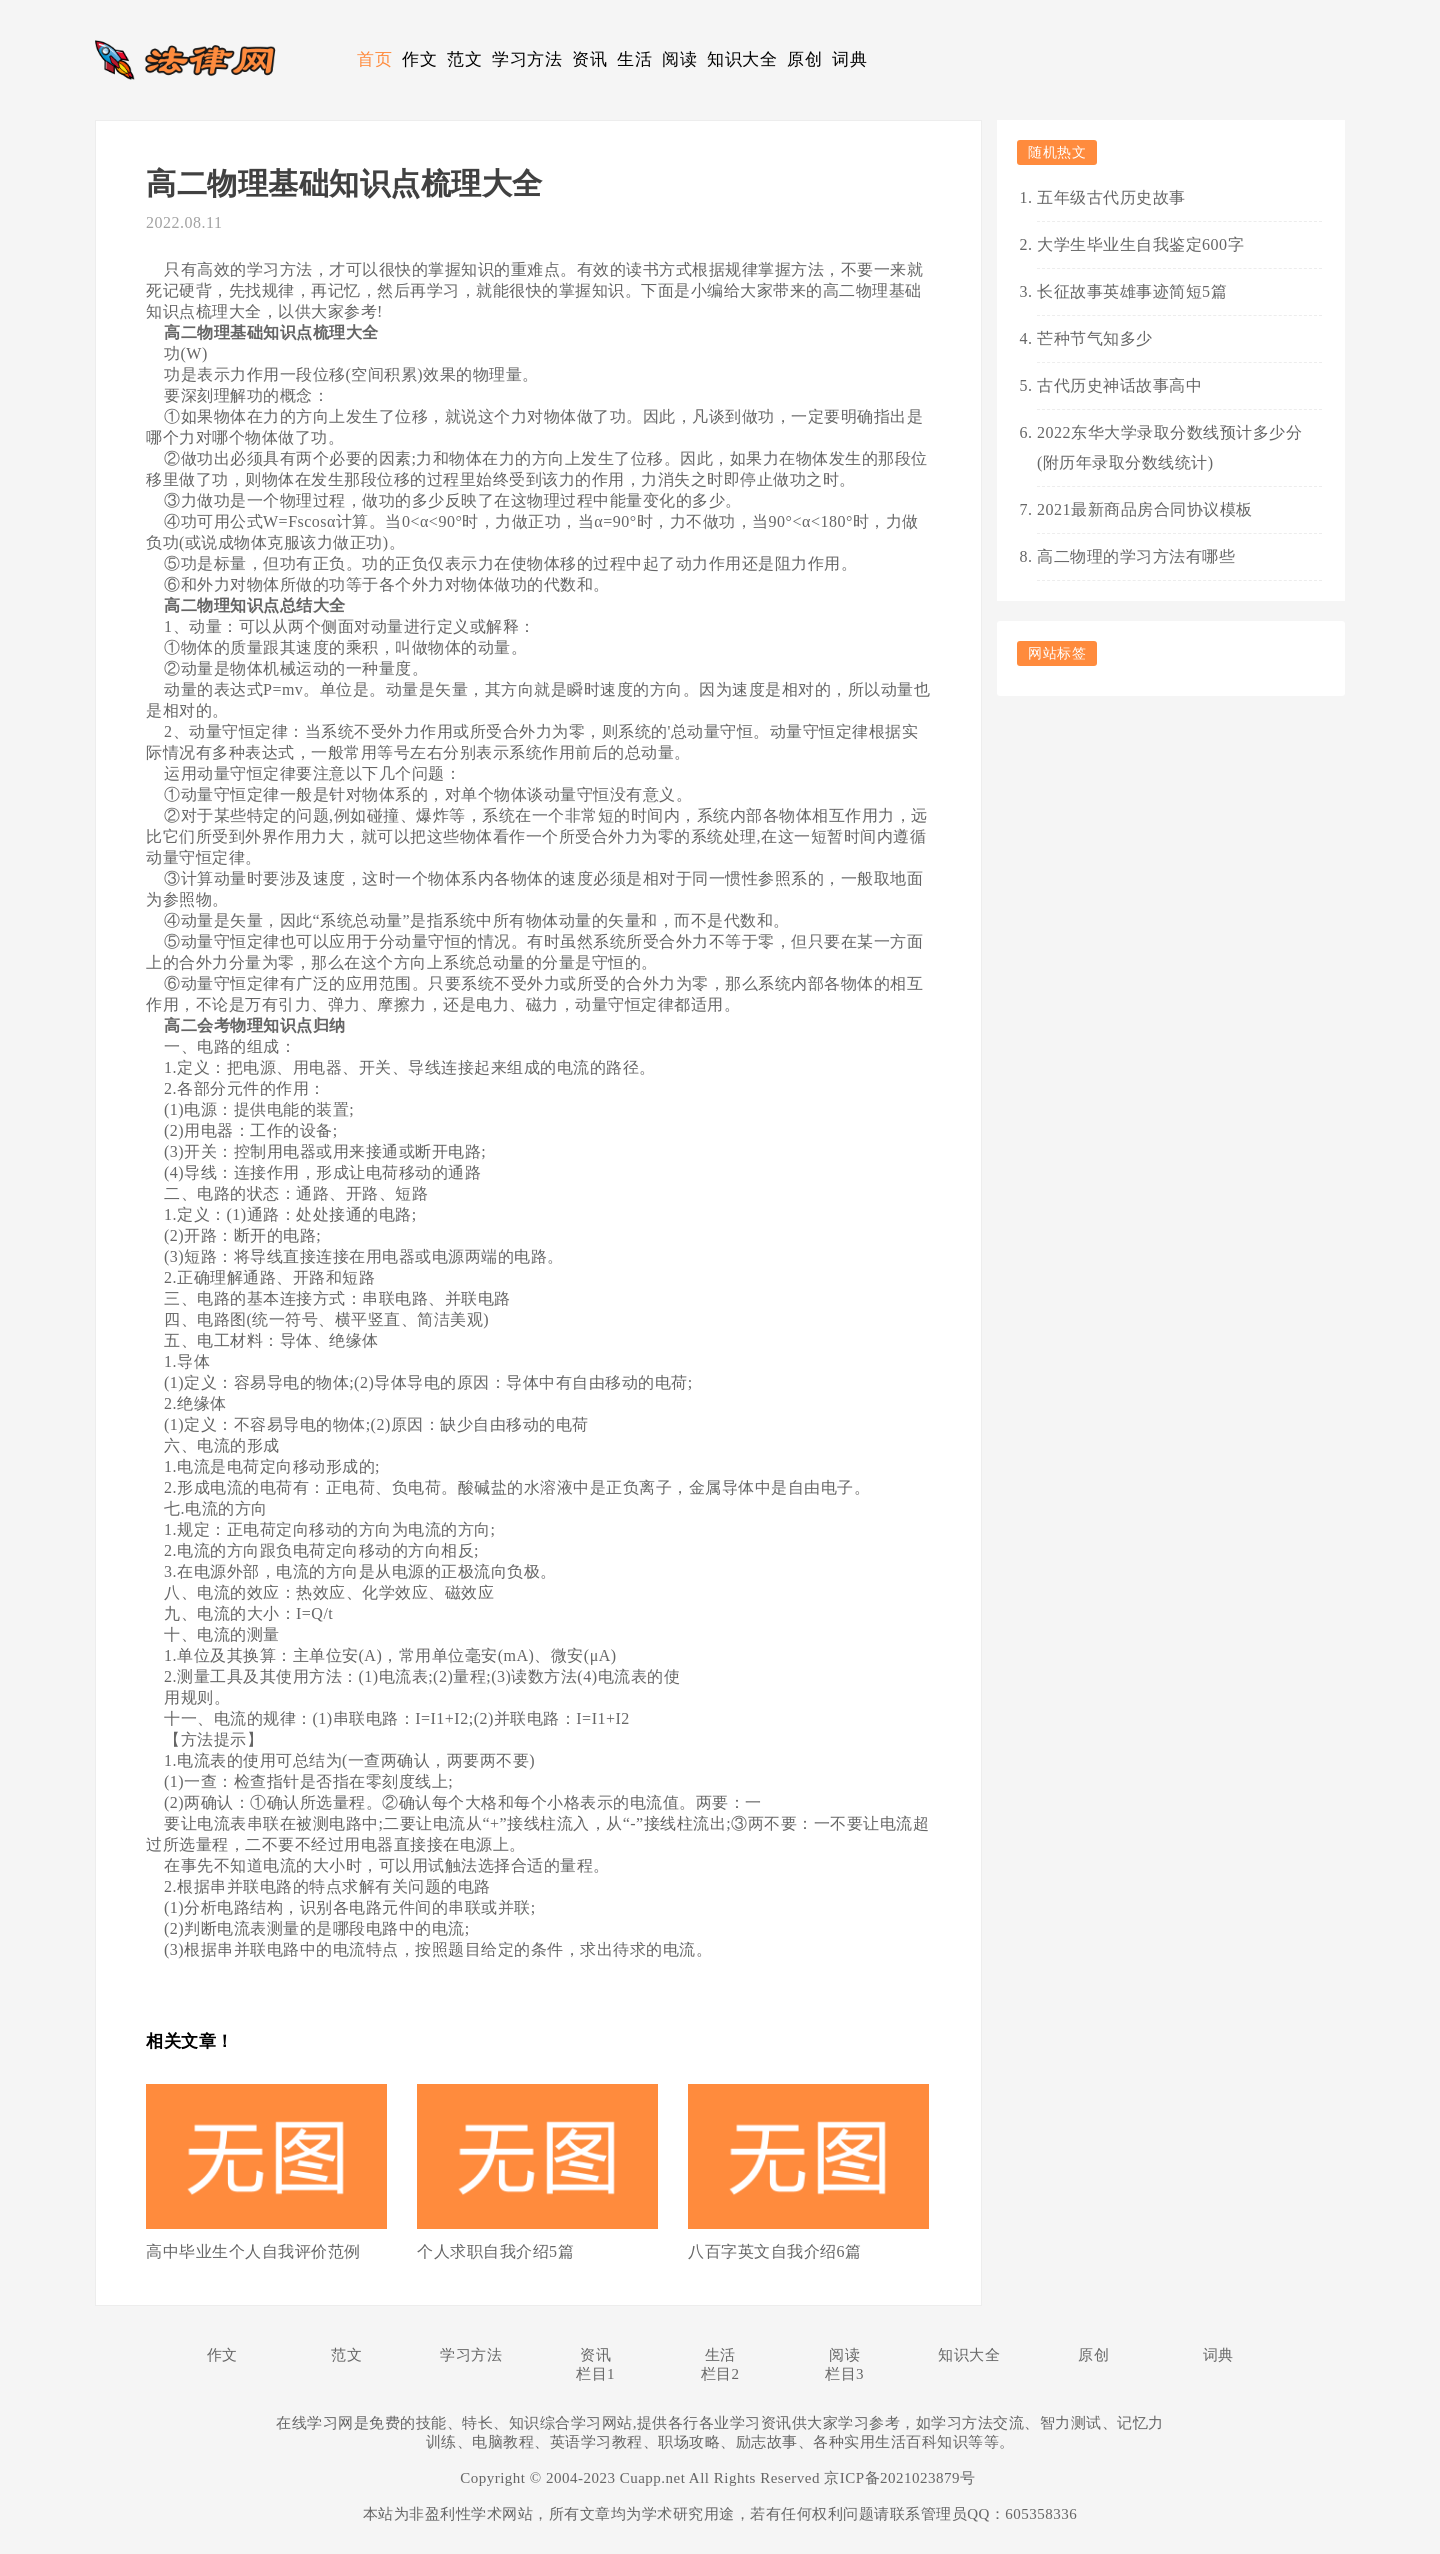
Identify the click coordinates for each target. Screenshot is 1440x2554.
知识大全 (742, 59)
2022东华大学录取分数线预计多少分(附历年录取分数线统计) (1169, 447)
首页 (374, 59)
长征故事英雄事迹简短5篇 (1132, 291)
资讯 (589, 59)
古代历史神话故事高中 (1119, 385)
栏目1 (595, 2374)
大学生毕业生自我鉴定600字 (1140, 244)
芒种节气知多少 (1095, 338)
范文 (464, 59)
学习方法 (527, 59)
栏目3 (844, 2374)
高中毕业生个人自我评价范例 (253, 2251)
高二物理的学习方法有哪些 (1136, 556)
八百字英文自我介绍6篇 (775, 2251)
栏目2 (720, 2374)
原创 (804, 59)
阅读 (679, 59)
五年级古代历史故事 (1111, 197)
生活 (634, 59)
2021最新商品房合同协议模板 (1145, 509)
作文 (419, 59)
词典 (849, 59)
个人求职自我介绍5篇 (495, 2251)
